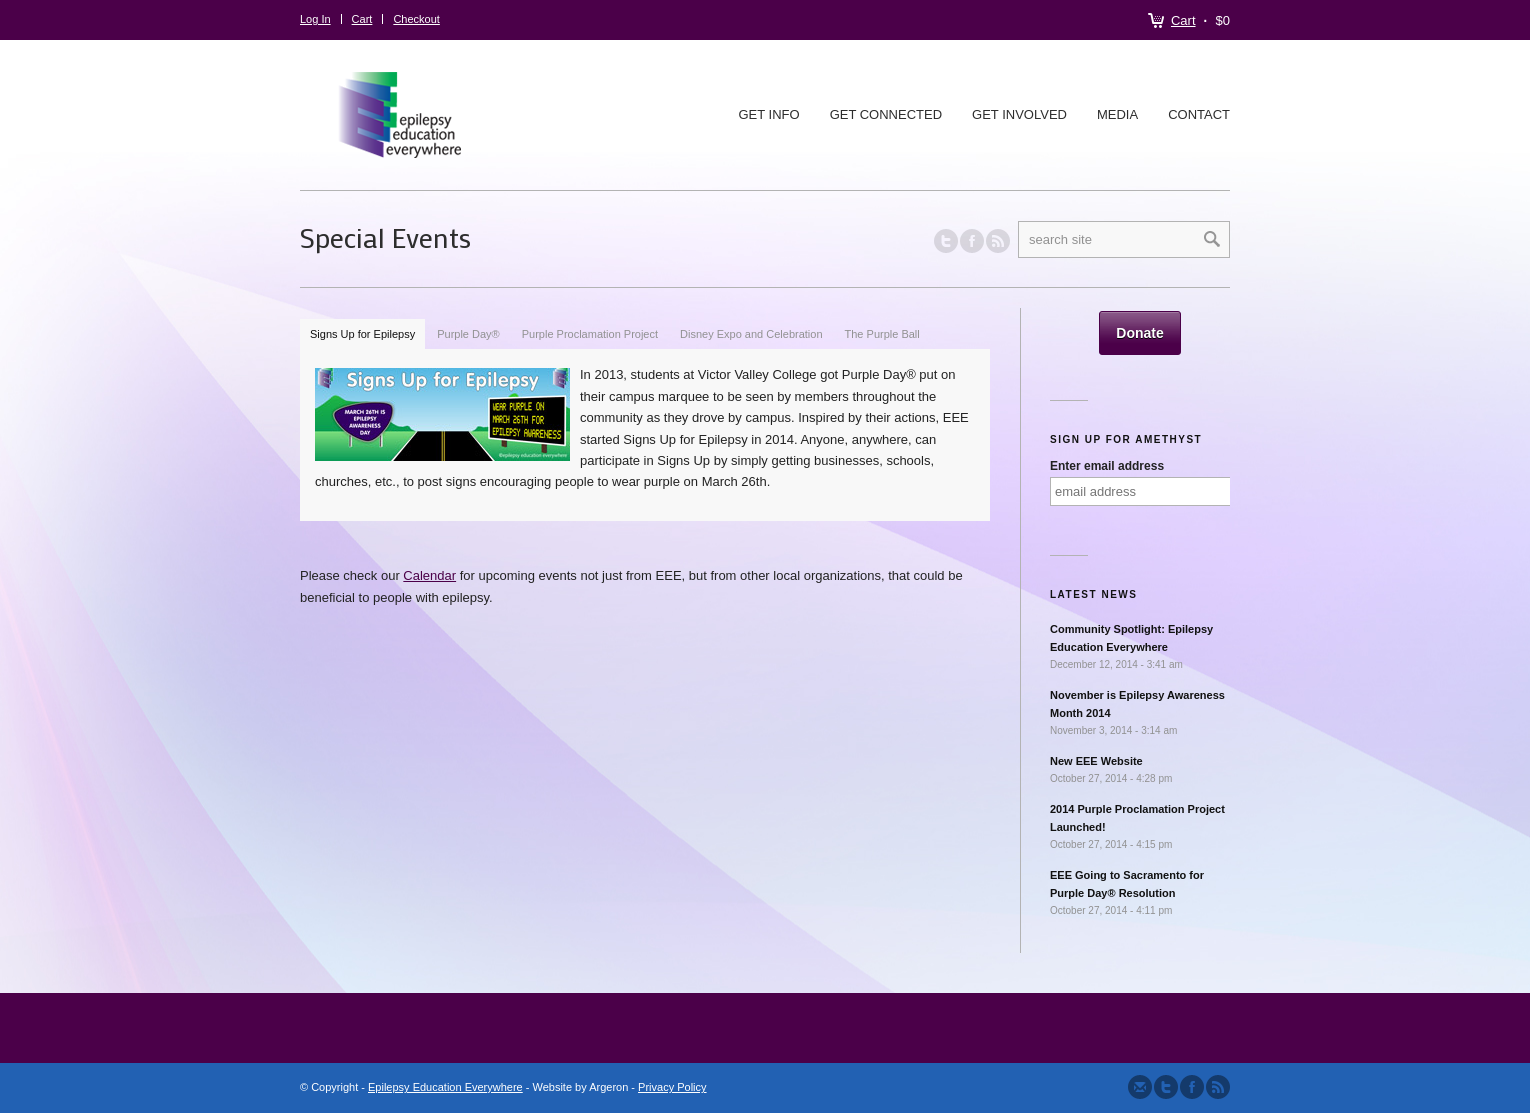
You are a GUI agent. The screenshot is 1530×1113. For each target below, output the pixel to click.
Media (1117, 114)
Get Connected (886, 114)
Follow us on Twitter (946, 241)
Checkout (416, 19)
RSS (998, 241)
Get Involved (1019, 114)
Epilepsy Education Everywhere (445, 1087)
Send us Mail (1140, 1087)
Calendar (429, 575)
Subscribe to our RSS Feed (1218, 1087)
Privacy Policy (672, 1087)
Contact (1199, 114)
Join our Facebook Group (972, 241)
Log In (315, 19)
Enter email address (1107, 466)
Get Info (768, 114)
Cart (1183, 20)
